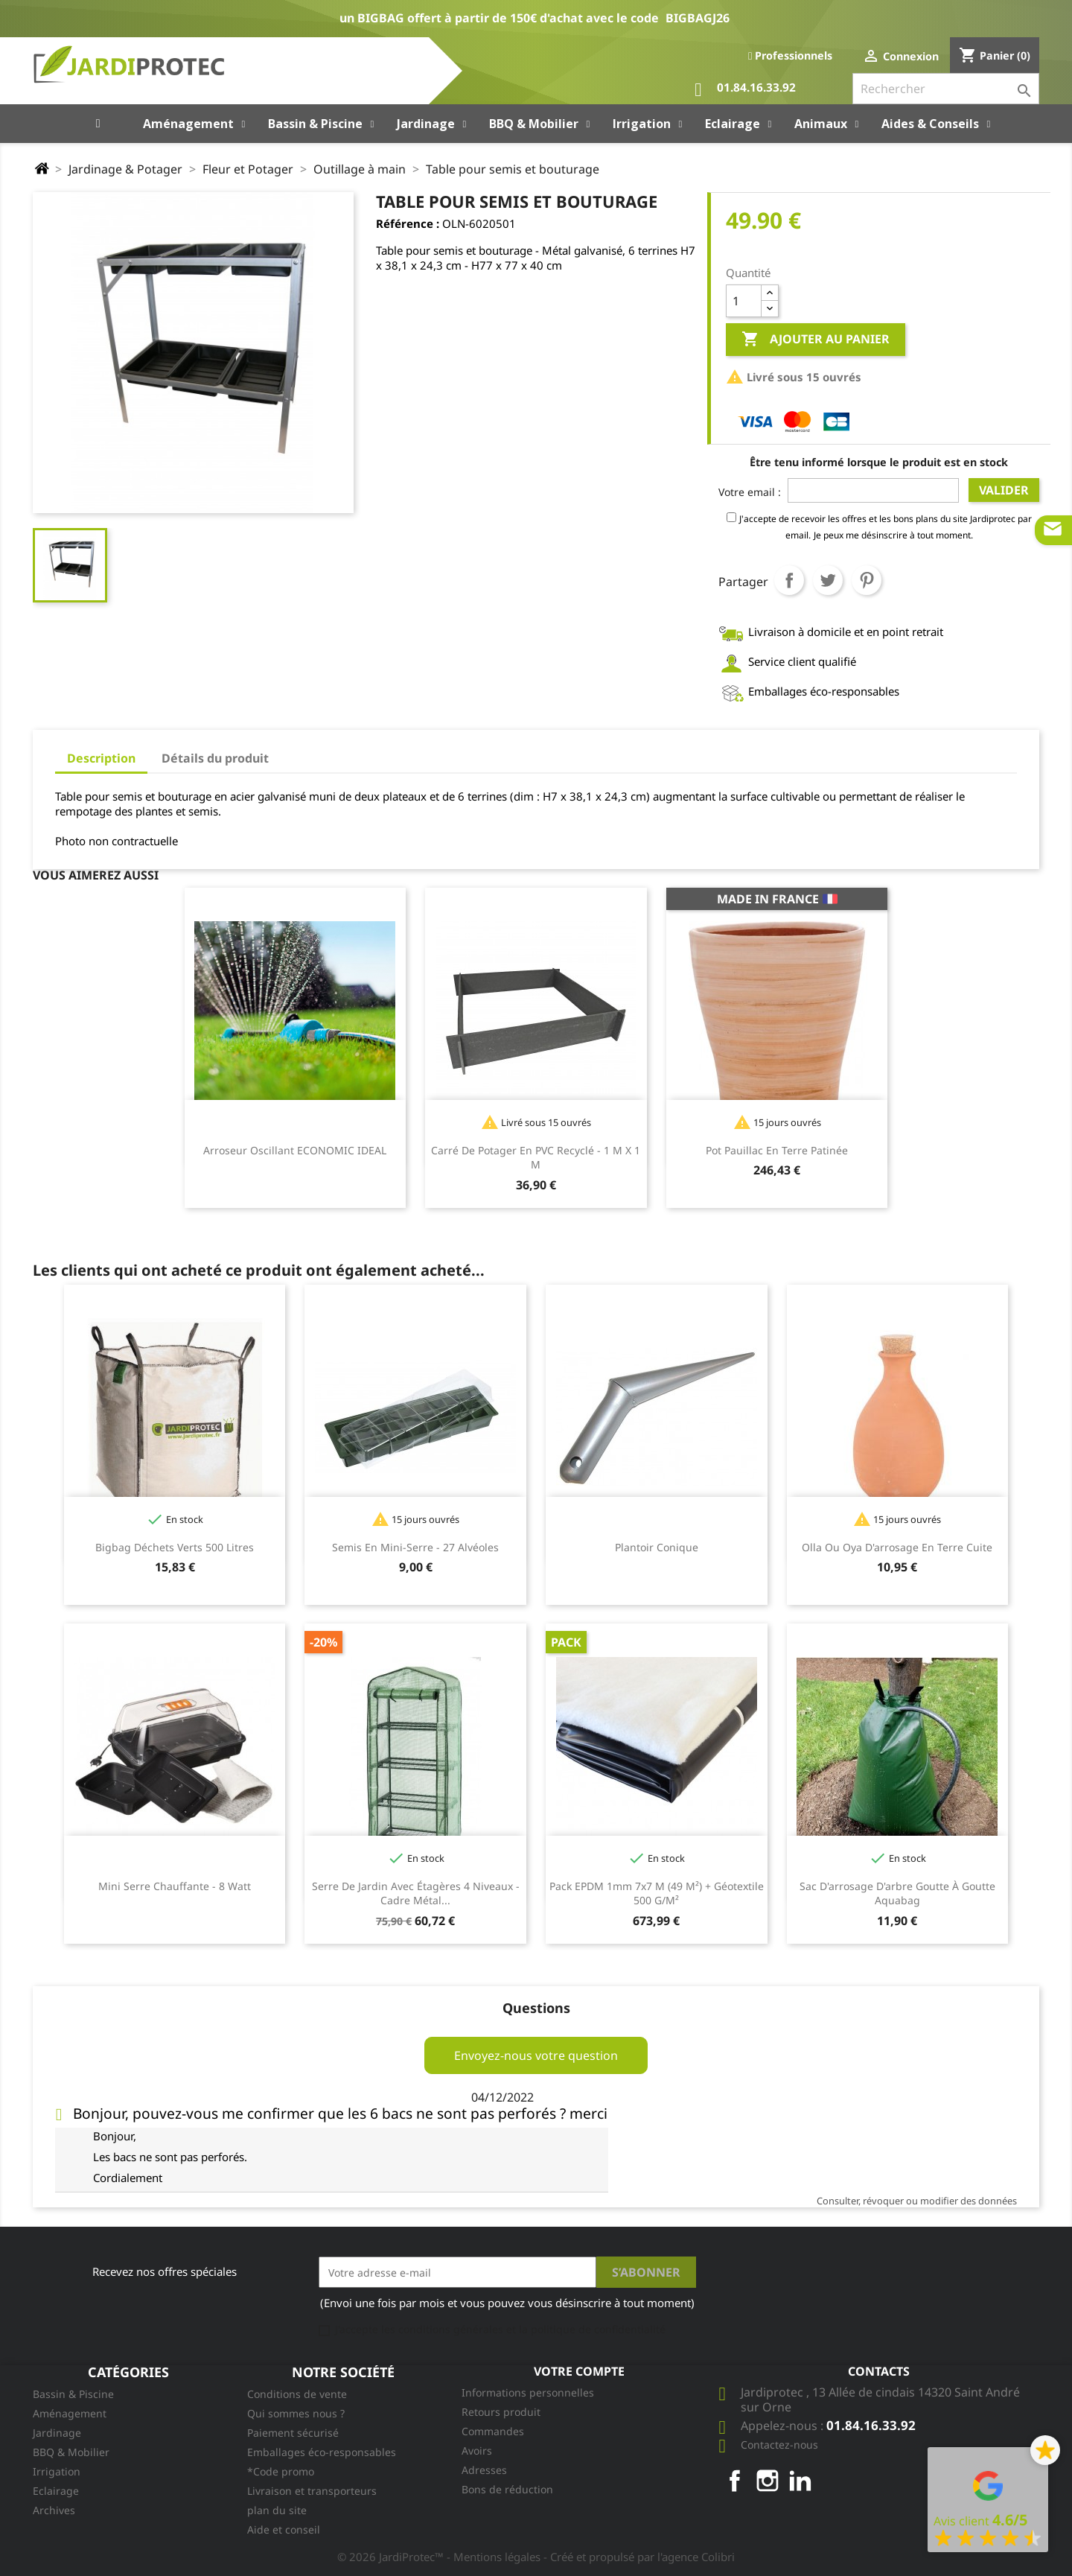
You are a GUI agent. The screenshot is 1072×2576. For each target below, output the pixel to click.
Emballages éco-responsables (321, 2452)
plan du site (277, 2510)
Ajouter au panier (815, 339)
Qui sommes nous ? (296, 2413)
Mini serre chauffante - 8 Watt (174, 1886)
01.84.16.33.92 (745, 89)
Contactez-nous (779, 2444)
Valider (1004, 490)
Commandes (493, 2431)
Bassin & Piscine (73, 2394)
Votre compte (579, 2371)
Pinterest (866, 580)
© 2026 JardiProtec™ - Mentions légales (440, 2556)
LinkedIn (800, 2481)
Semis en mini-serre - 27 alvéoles (415, 1547)
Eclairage (56, 2491)
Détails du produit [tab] (215, 758)
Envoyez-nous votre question (536, 2055)
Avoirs (477, 2450)
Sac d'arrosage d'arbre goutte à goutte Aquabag (897, 1893)
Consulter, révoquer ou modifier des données (917, 2200)
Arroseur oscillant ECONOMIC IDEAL (294, 1150)
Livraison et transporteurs (312, 2491)
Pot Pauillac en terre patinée (777, 1150)
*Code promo (280, 2471)
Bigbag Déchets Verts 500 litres (174, 1547)
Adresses (484, 2470)
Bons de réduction (507, 2489)
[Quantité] (744, 300)
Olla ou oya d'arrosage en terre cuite (897, 1547)
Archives (54, 2510)
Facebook (735, 2481)
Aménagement (69, 2413)
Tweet (828, 580)
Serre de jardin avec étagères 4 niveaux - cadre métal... (416, 1893)
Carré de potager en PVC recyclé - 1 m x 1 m (535, 1157)
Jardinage (57, 2433)
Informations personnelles (528, 2392)
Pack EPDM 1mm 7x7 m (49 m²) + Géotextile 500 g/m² (656, 1893)
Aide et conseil (283, 2529)
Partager (789, 580)
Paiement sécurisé (293, 2433)
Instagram (767, 2481)
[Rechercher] (945, 88)
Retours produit (501, 2412)
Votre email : (749, 492)
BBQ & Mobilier (71, 2452)
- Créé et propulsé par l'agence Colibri (639, 2556)
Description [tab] (101, 758)
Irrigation (56, 2471)
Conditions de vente (297, 2394)
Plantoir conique (656, 1547)
